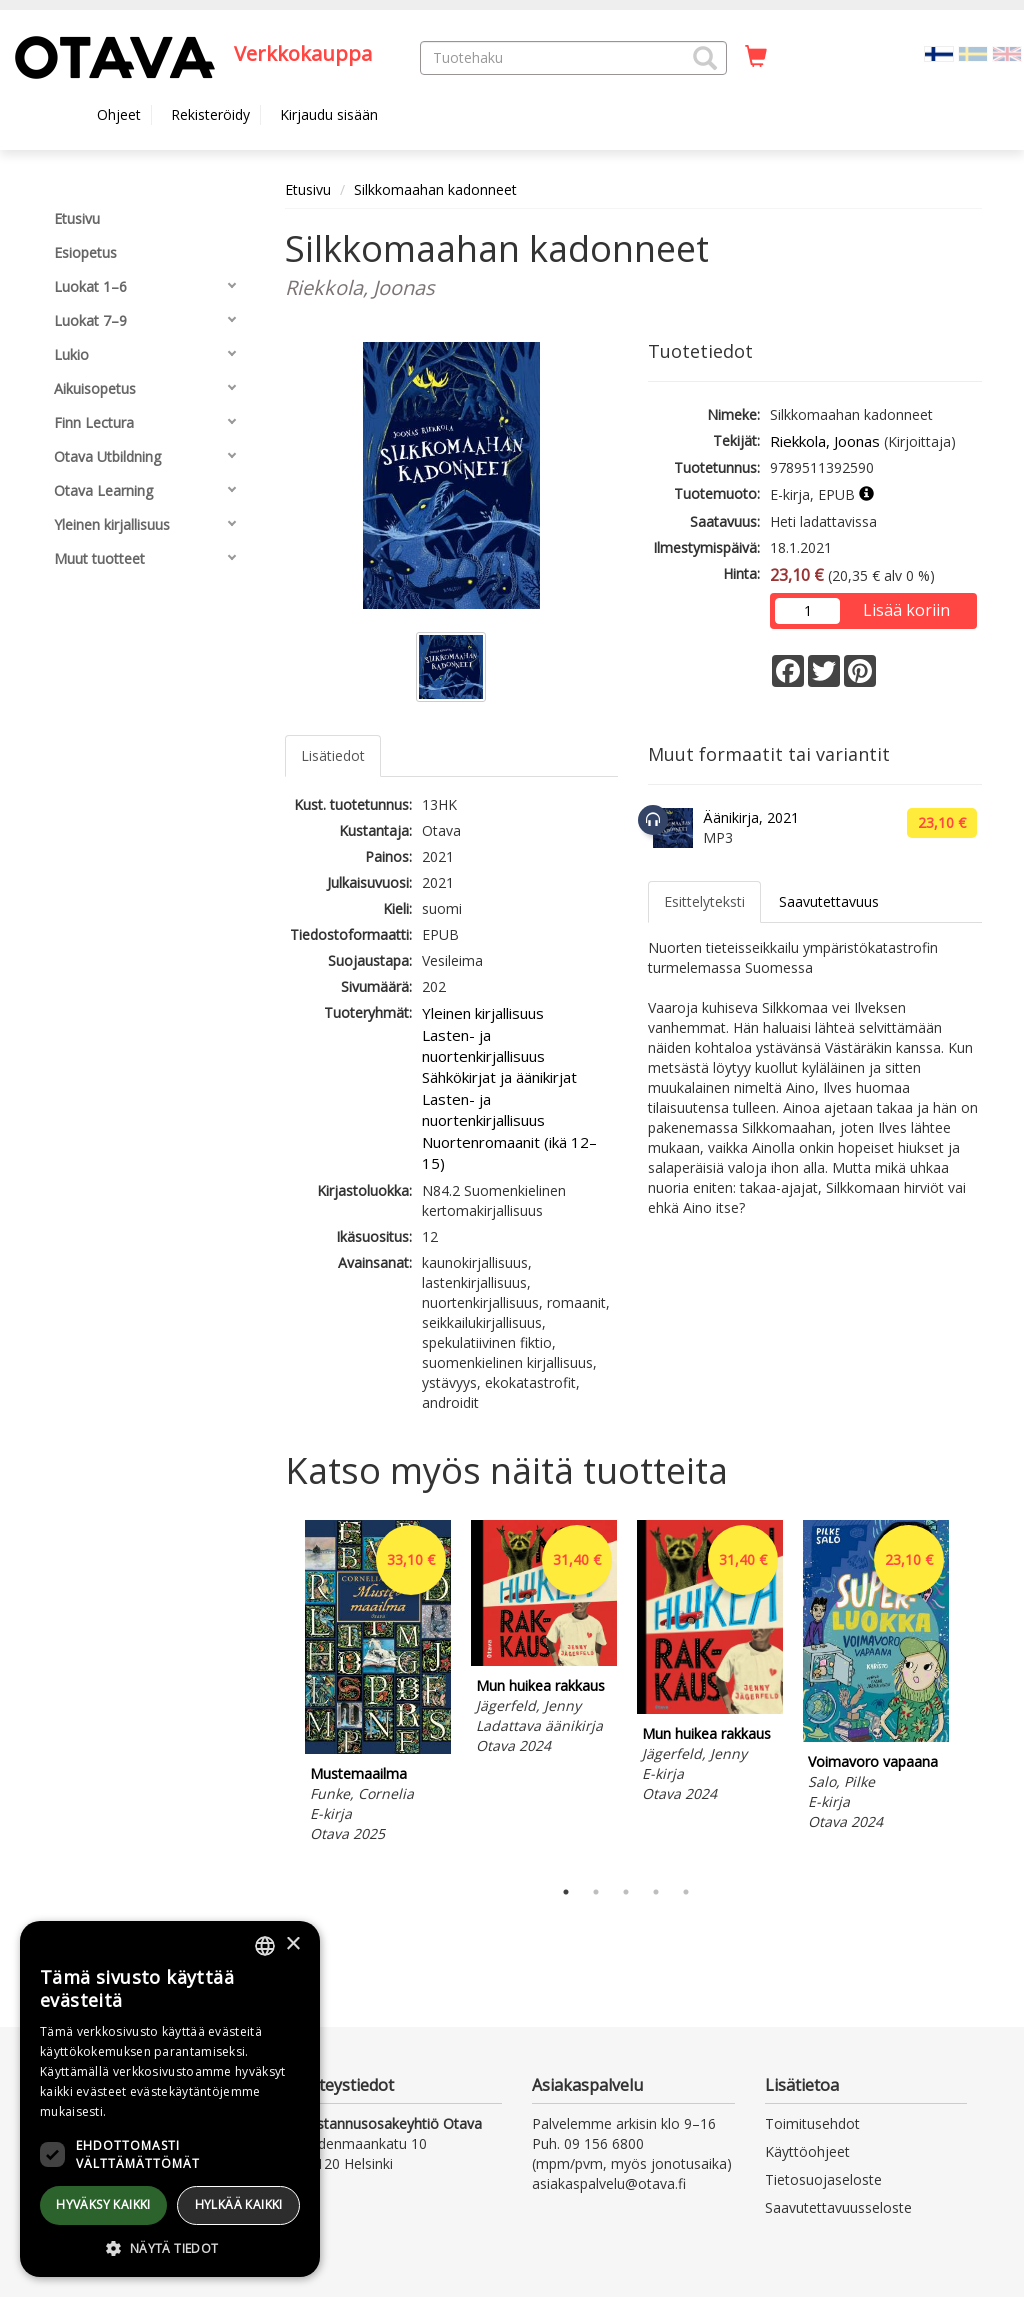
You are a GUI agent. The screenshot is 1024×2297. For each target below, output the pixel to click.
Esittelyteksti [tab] (704, 901)
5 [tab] (686, 1892)
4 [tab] (656, 1892)
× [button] (292, 1944)
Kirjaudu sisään (329, 114)
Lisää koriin (906, 610)
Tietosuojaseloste (823, 2179)
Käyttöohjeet (807, 2151)
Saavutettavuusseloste (838, 2207)
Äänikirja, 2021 (751, 817)
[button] (705, 58)
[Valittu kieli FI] (939, 52)
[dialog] (170, 2099)
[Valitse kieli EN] (1007, 52)
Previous (280, 1693)
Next (972, 1693)
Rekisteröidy (210, 114)
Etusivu (308, 189)
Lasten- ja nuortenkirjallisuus (483, 1045)
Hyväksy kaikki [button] (103, 2204)
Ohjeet (119, 114)
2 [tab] (596, 1892)
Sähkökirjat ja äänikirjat (499, 1077)
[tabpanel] (378, 1684)
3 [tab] (626, 1892)
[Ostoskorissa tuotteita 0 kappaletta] (756, 57)
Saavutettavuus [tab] (829, 901)
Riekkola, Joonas (825, 441)
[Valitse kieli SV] (973, 52)
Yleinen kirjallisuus (483, 1013)
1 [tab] (566, 1892)
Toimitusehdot (812, 2123)
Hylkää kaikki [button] (239, 2204)
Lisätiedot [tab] (333, 755)
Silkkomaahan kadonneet (435, 189)
